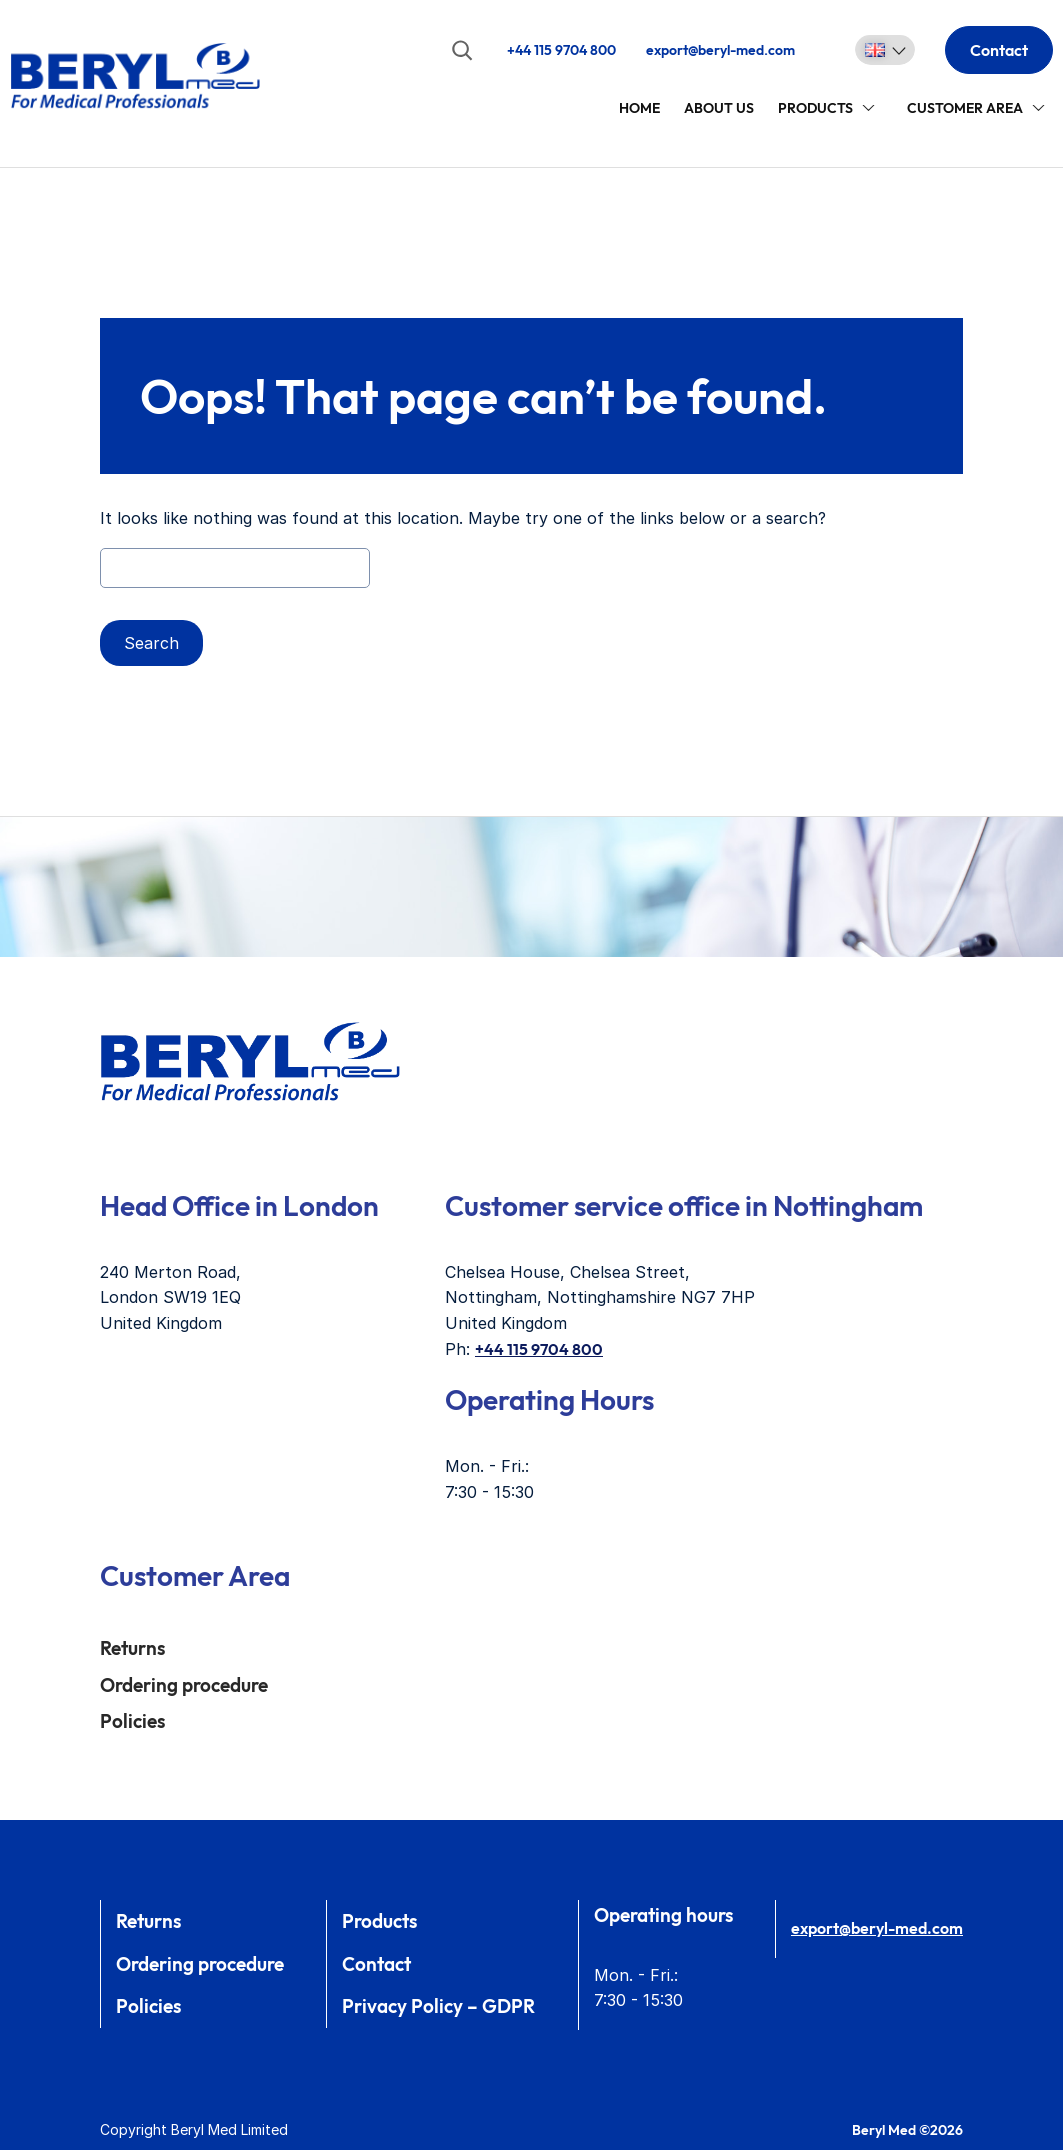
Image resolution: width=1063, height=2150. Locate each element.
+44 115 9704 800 (561, 50)
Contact (999, 50)
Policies (132, 1721)
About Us (719, 108)
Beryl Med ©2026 (907, 2130)
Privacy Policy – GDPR (438, 2006)
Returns (132, 1648)
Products (815, 108)
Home (639, 108)
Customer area (965, 108)
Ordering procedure (184, 1685)
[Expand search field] (462, 50)
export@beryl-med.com (720, 50)
